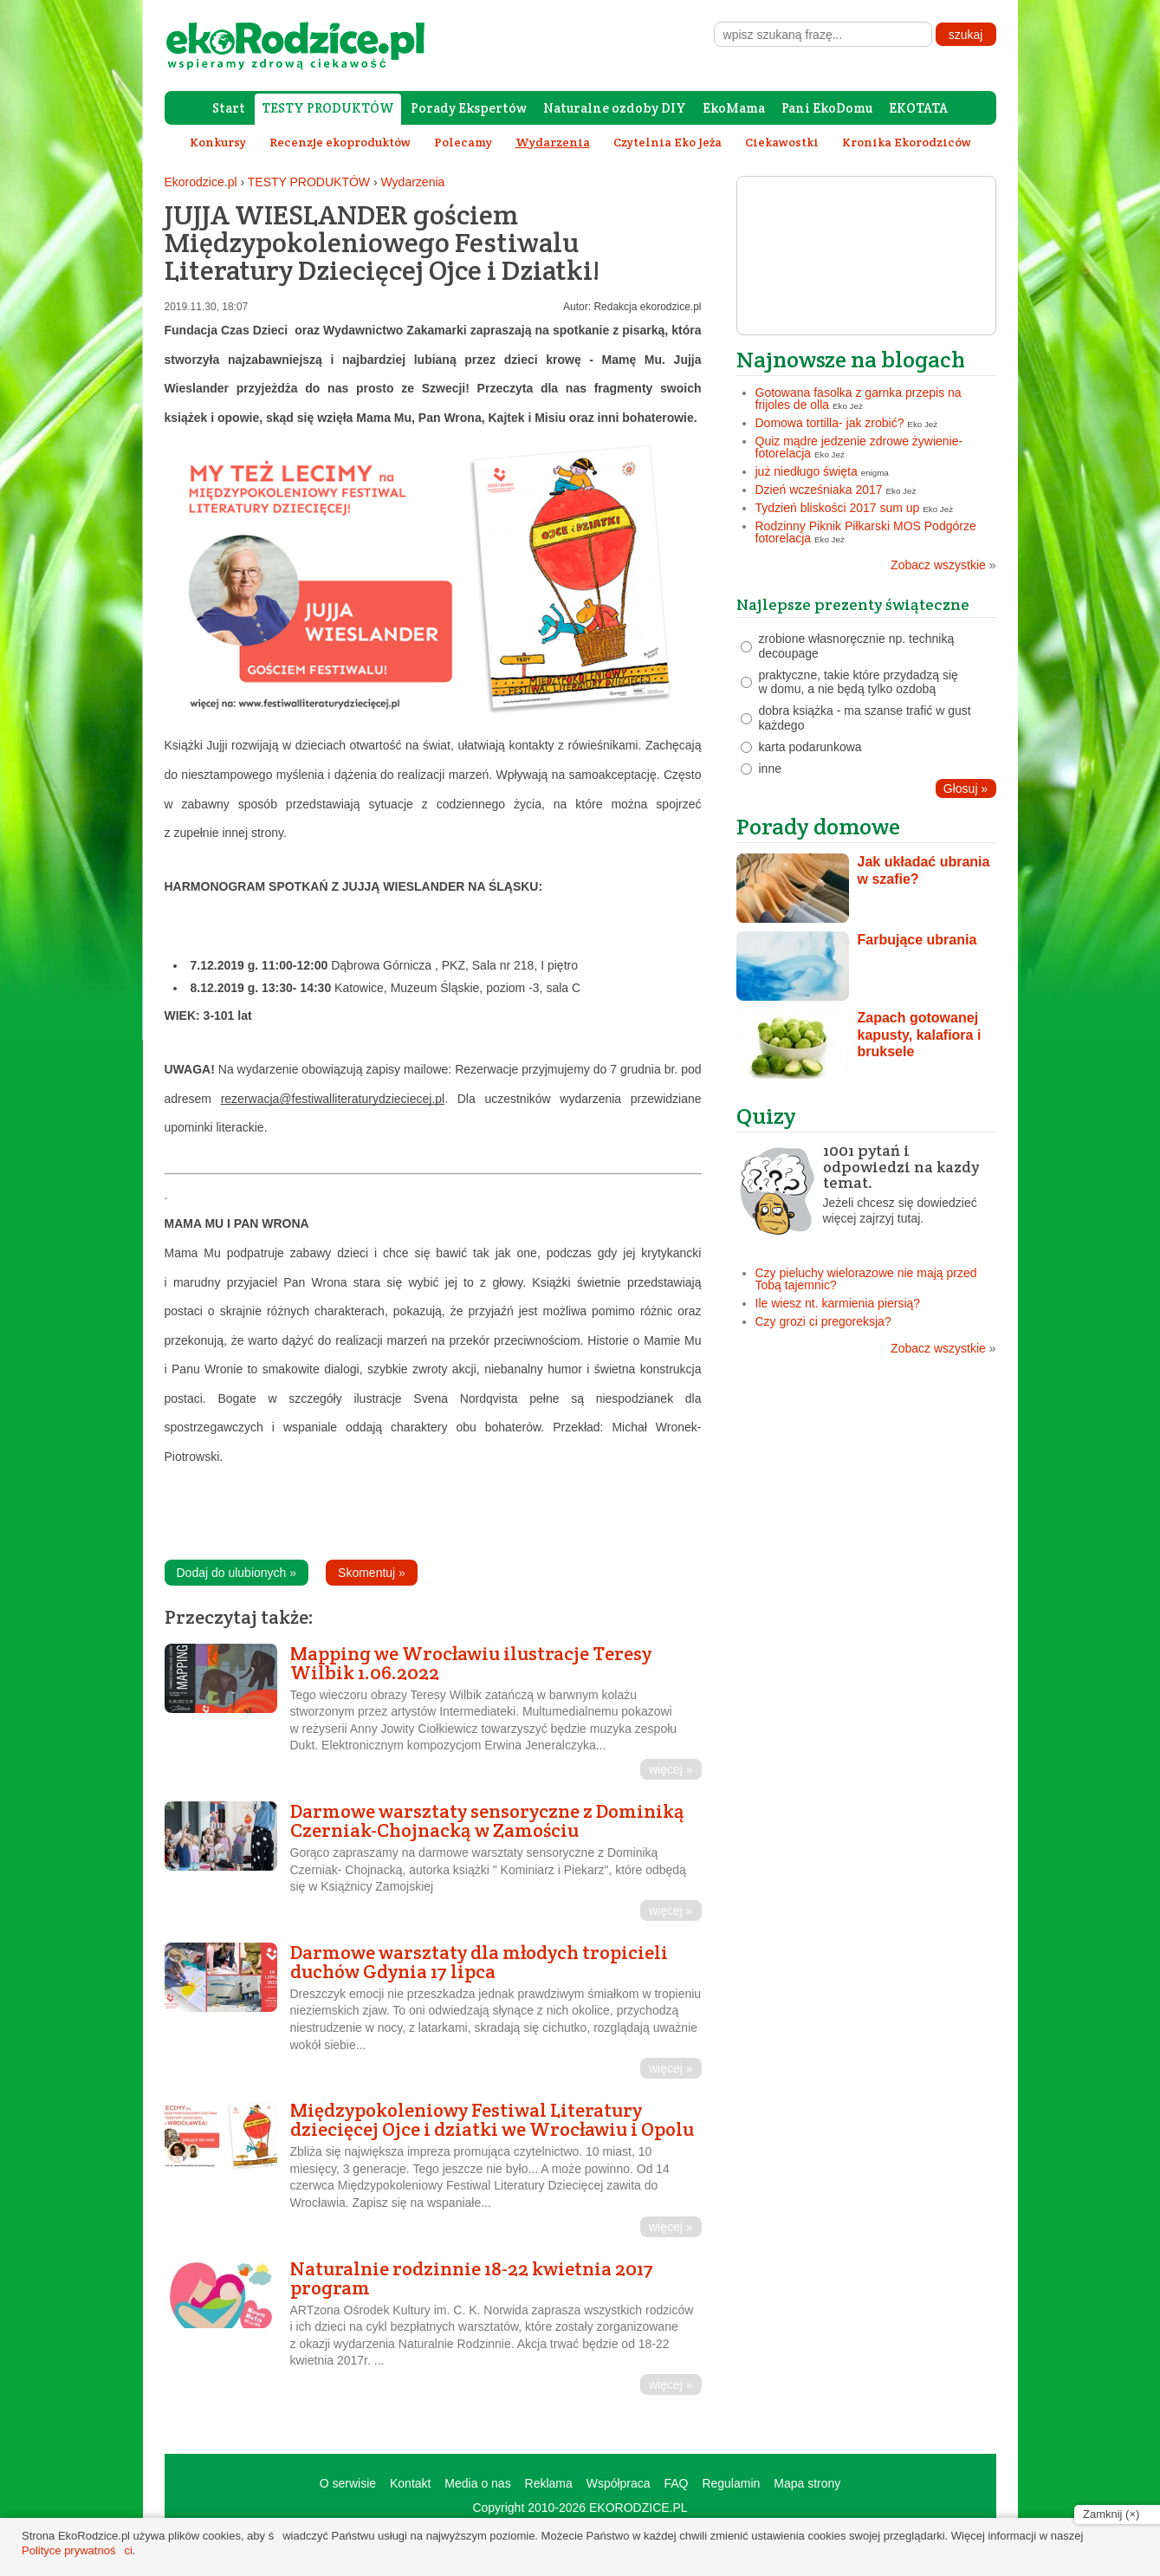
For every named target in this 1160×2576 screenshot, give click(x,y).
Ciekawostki (782, 142)
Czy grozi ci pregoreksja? (823, 1321)
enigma (875, 472)
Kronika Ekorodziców (906, 142)
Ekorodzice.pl (201, 182)
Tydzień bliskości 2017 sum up (837, 508)
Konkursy (218, 142)
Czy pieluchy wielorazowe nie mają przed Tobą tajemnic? (866, 1279)
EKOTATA (918, 108)
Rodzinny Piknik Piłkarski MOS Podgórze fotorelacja (865, 532)
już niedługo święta (806, 471)
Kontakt (410, 2483)
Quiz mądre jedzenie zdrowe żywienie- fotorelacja (859, 447)
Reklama (549, 2483)
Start (228, 108)
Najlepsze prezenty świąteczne (852, 604)
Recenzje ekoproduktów (340, 142)
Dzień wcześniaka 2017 (819, 489)
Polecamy (463, 142)
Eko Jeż (848, 406)
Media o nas (477, 2483)
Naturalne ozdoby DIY (614, 108)
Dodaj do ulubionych (237, 1573)
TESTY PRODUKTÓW (328, 108)
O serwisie (348, 2483)
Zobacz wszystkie (943, 565)
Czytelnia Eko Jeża (667, 142)
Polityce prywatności (77, 2550)
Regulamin (731, 2483)
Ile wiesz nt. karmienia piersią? (838, 1303)
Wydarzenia (413, 182)
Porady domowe (818, 826)
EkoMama (734, 108)
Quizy (766, 1115)
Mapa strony (807, 2483)
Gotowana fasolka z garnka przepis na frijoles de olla (858, 399)
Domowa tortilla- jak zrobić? (829, 423)
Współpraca (618, 2483)
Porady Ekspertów (469, 108)
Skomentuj (371, 1573)
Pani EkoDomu (826, 108)
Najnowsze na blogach (850, 359)
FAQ (676, 2483)
